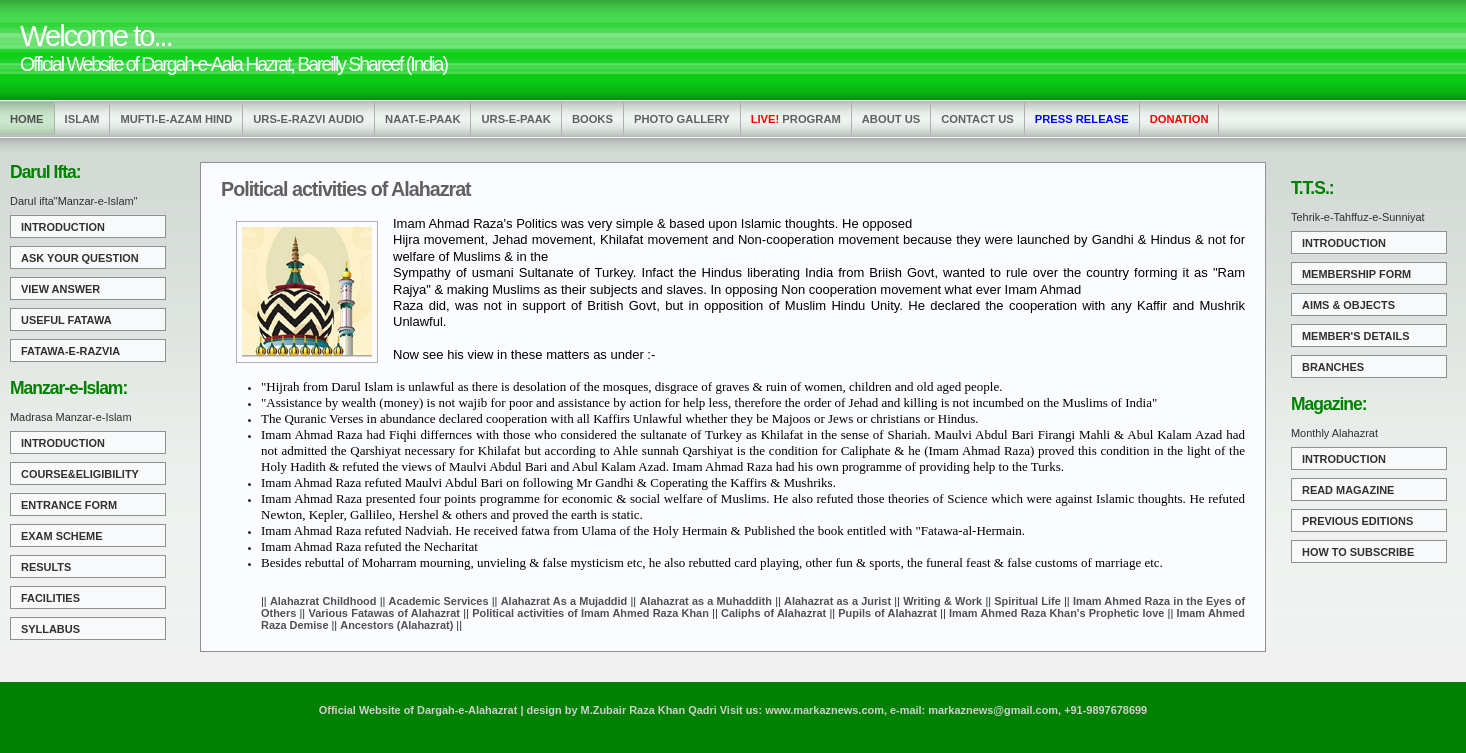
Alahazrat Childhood (323, 601)
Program (796, 119)
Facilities (50, 598)
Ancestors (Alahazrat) (396, 625)
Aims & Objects (1348, 305)
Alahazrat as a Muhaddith (705, 601)
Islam (82, 119)
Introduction (63, 227)
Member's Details (1356, 336)
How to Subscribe (1358, 552)
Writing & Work (942, 601)
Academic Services (439, 601)
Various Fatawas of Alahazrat (384, 613)
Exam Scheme (61, 536)
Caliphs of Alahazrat (773, 613)
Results (46, 567)
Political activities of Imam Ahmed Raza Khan (590, 613)
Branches (1333, 367)
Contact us (977, 119)
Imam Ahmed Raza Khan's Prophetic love (1056, 613)
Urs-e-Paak (515, 119)
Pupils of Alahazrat (887, 613)
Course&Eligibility (80, 474)
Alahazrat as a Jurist (837, 601)
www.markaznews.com (824, 710)
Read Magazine (1348, 490)
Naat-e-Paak (422, 119)
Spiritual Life (1027, 601)
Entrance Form (69, 505)
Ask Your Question (80, 258)
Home (27, 119)
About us (891, 119)
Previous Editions (1357, 521)
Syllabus (50, 629)
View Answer (60, 289)
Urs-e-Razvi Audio (308, 119)
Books (592, 119)
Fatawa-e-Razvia (70, 351)
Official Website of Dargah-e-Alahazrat (418, 710)
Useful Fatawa (66, 320)
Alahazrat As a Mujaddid (564, 601)
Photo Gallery (682, 119)
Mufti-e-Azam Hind (176, 119)
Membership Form (1356, 274)
